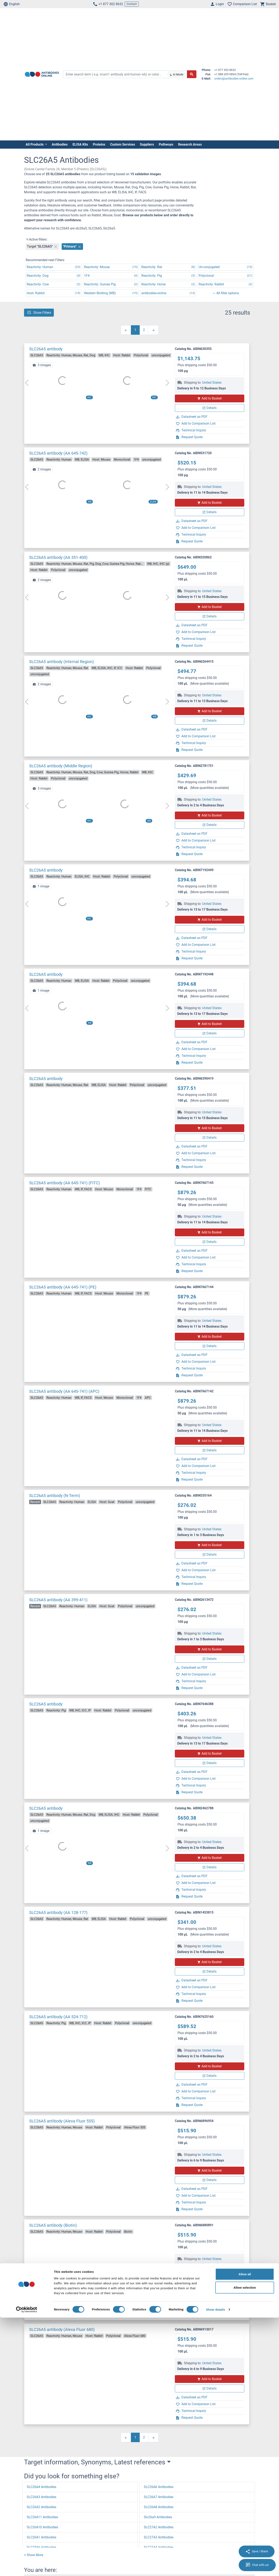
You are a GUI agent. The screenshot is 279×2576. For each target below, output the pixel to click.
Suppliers (147, 144)
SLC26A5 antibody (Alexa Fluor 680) (62, 2329)
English (11, 4)
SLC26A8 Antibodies (158, 2507)
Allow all (245, 2532)
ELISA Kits (80, 144)
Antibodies (60, 144)
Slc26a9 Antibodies (158, 2517)
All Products (35, 144)
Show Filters (39, 312)
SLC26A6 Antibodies (158, 2487)
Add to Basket (209, 398)
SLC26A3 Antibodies (41, 2497)
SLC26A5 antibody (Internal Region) (61, 661)
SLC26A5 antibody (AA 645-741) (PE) (62, 1287)
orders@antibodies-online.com (233, 78)
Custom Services (122, 144)
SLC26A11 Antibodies (42, 2517)
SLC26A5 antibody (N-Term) (54, 1495)
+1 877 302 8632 (108, 4)
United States (211, 382)
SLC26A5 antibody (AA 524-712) (58, 2016)
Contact (132, 4)
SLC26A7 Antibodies (158, 2497)
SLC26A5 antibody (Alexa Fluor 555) (62, 2121)
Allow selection (244, 2546)
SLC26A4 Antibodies (41, 2487)
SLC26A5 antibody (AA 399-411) (58, 1599)
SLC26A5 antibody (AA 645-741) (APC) (64, 1391)
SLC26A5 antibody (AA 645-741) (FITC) (64, 1182)
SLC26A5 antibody (45, 348)
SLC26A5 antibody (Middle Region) (60, 765)
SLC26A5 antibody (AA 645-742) (58, 453)
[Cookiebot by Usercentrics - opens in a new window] (27, 2568)
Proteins (99, 144)
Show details (215, 2568)
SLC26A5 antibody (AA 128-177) (58, 1912)
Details (209, 408)
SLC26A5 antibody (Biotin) (53, 2225)
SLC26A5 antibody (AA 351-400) (58, 557)
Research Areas (190, 144)
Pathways (166, 144)
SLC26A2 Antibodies (41, 2507)
